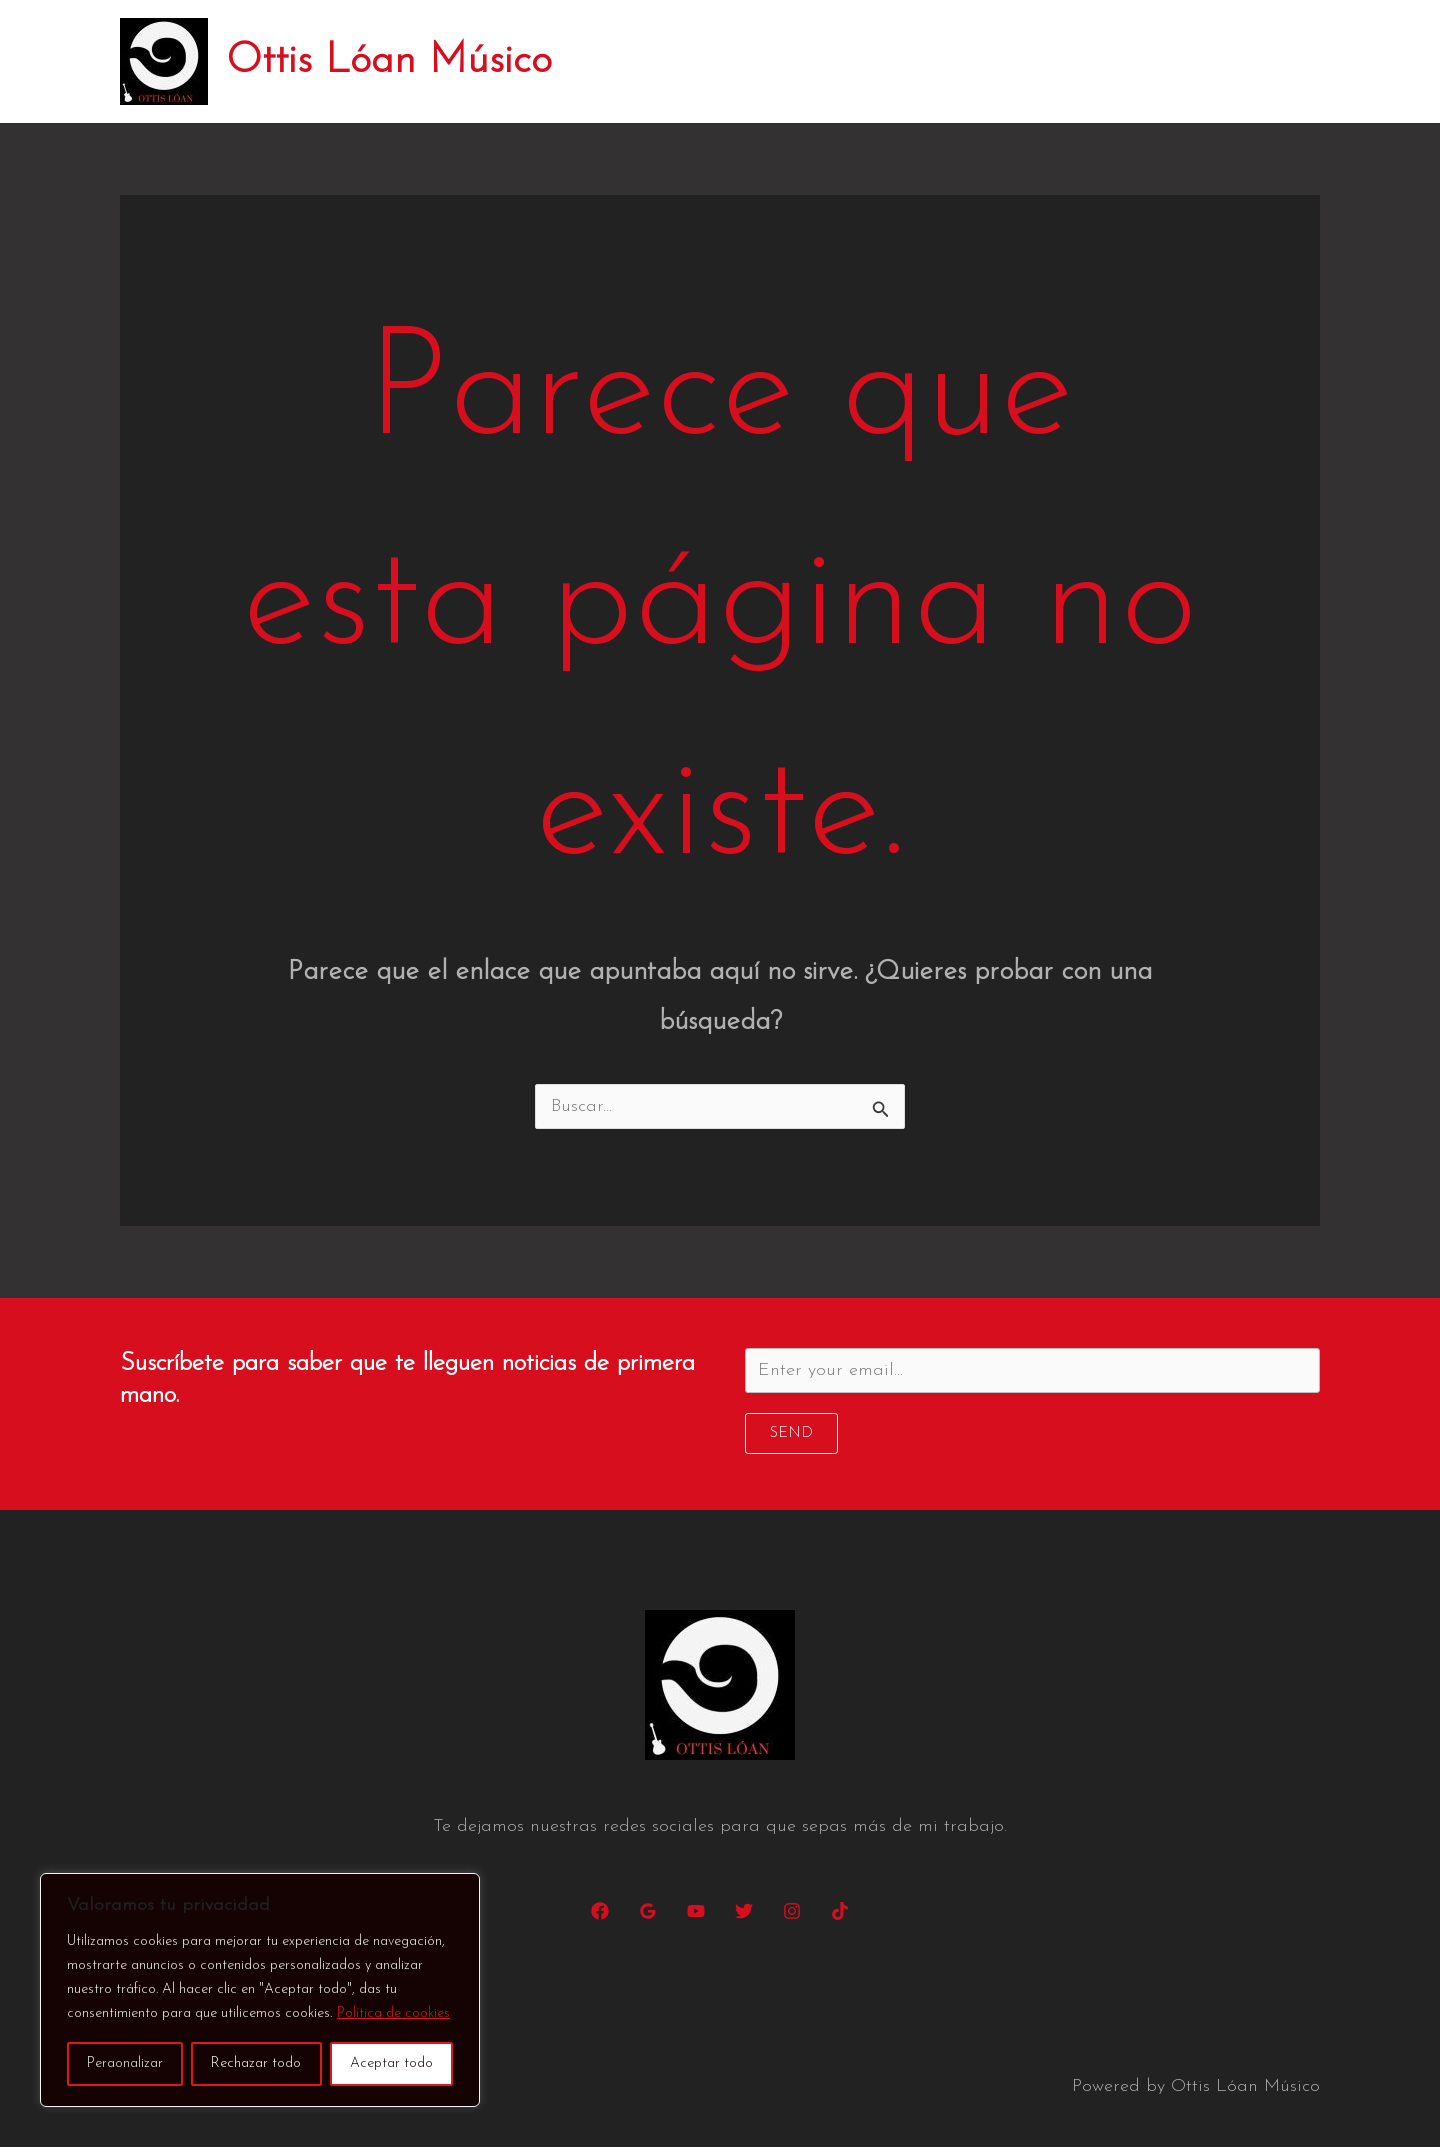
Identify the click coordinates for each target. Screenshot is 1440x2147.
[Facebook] (600, 1911)
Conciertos (842, 61)
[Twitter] (744, 1911)
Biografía (726, 61)
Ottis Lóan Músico (389, 61)
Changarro (1148, 61)
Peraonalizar (125, 2063)
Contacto (1265, 61)
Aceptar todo (391, 2063)
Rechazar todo (256, 2063)
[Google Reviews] (648, 1911)
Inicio (630, 61)
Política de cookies (393, 2013)
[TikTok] (840, 1911)
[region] (260, 1990)
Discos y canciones (994, 61)
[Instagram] (792, 1911)
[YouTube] (696, 1911)
